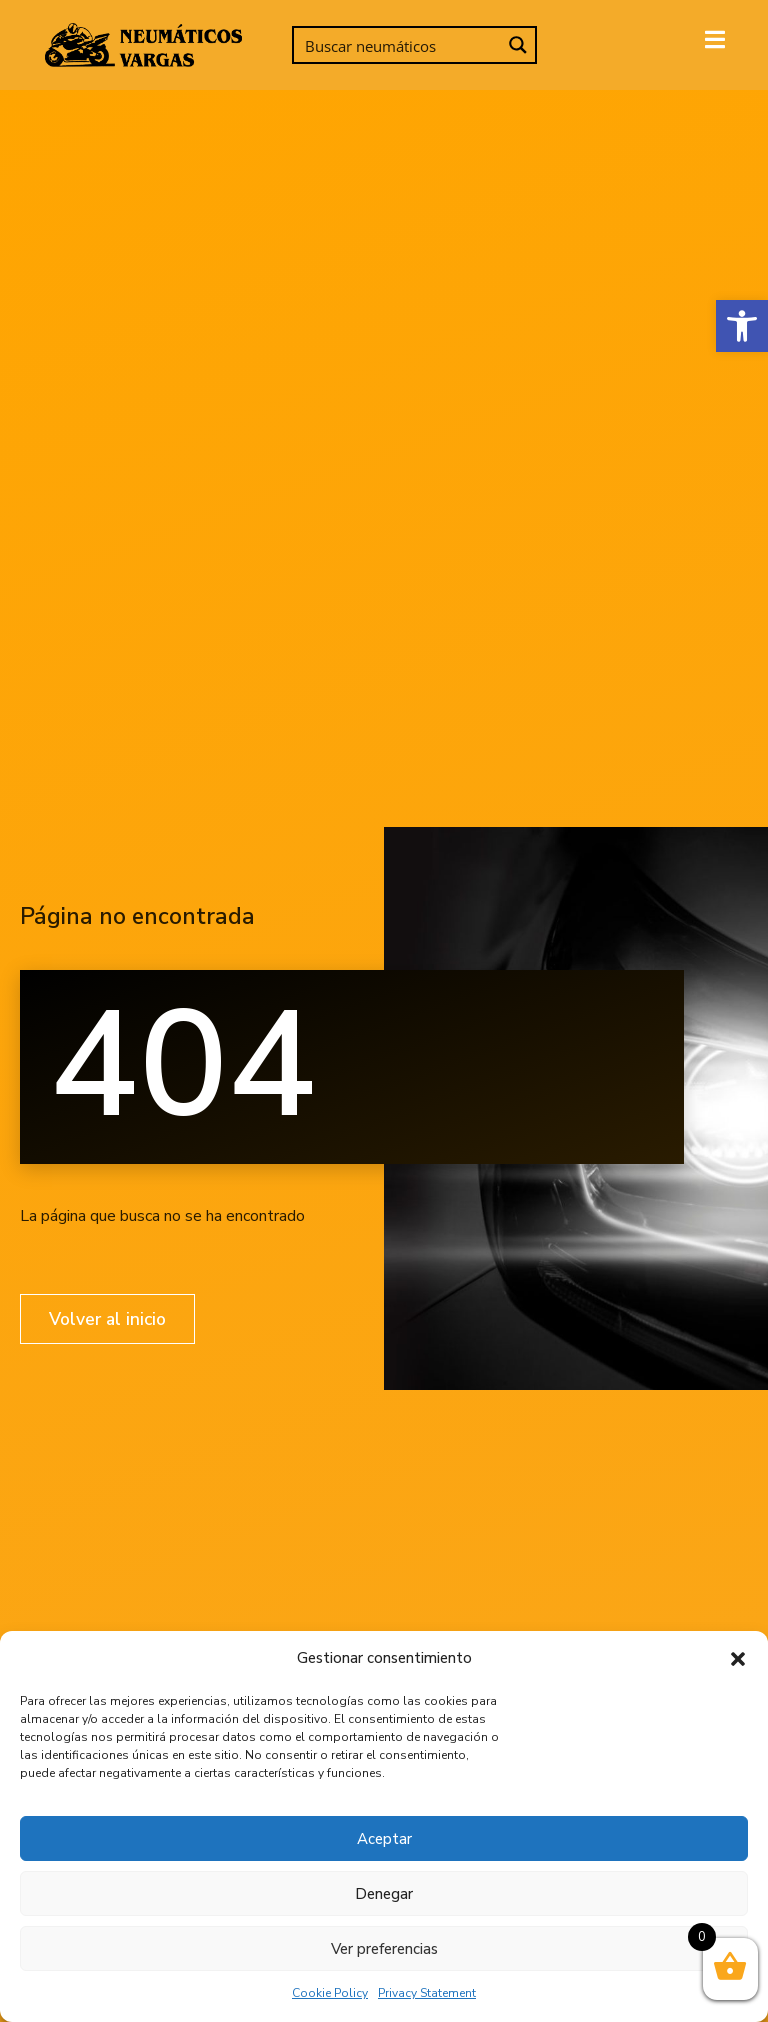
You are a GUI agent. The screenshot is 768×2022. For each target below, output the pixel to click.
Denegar (384, 1894)
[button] (742, 326)
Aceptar (384, 1839)
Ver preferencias (384, 1949)
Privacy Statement (427, 1993)
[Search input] (399, 45)
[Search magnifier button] (518, 45)
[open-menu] (715, 42)
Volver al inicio (110, 1318)
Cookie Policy (330, 1993)
